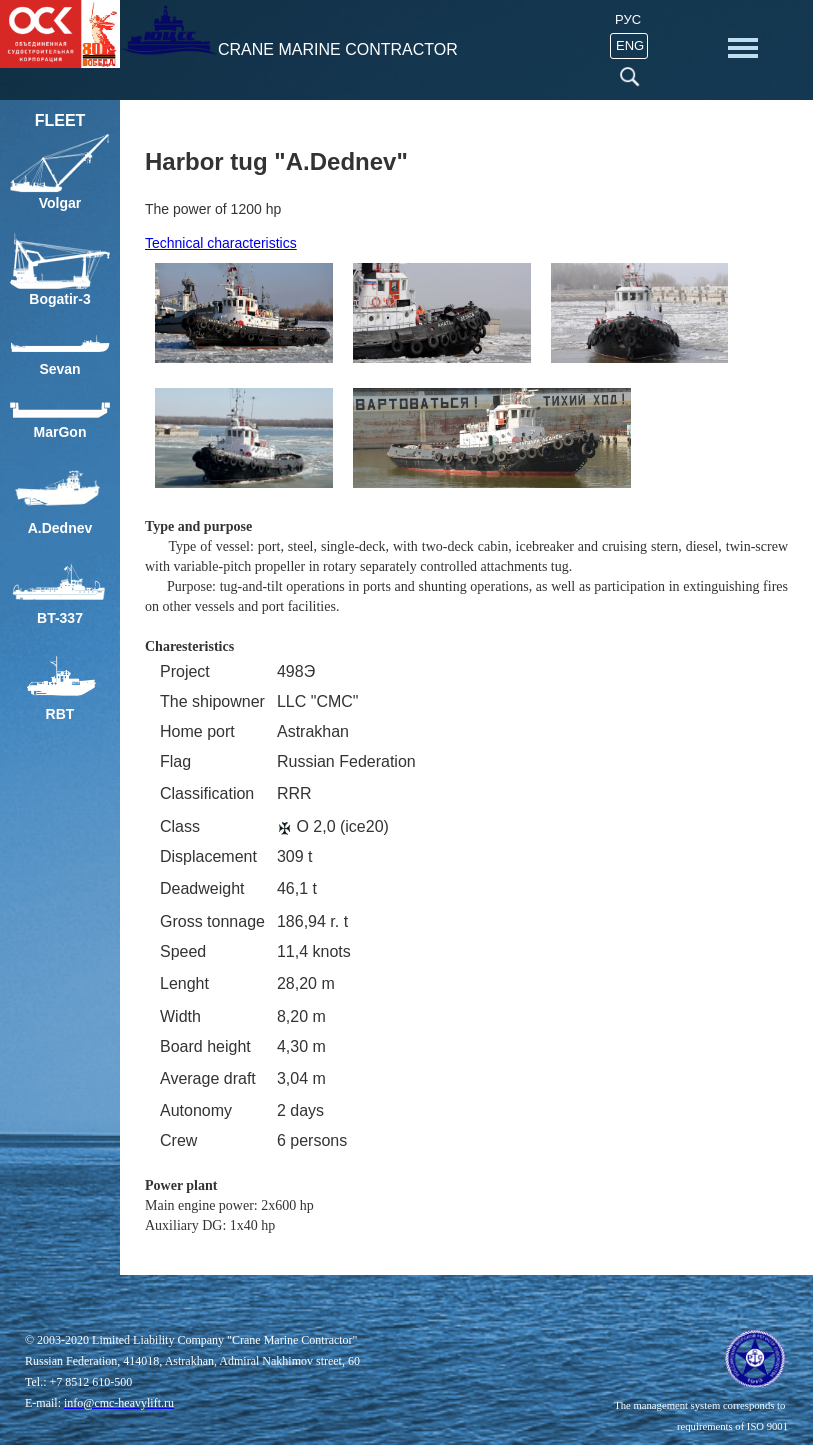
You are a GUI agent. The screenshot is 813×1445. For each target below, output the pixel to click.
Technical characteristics (221, 243)
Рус (628, 19)
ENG (630, 45)
